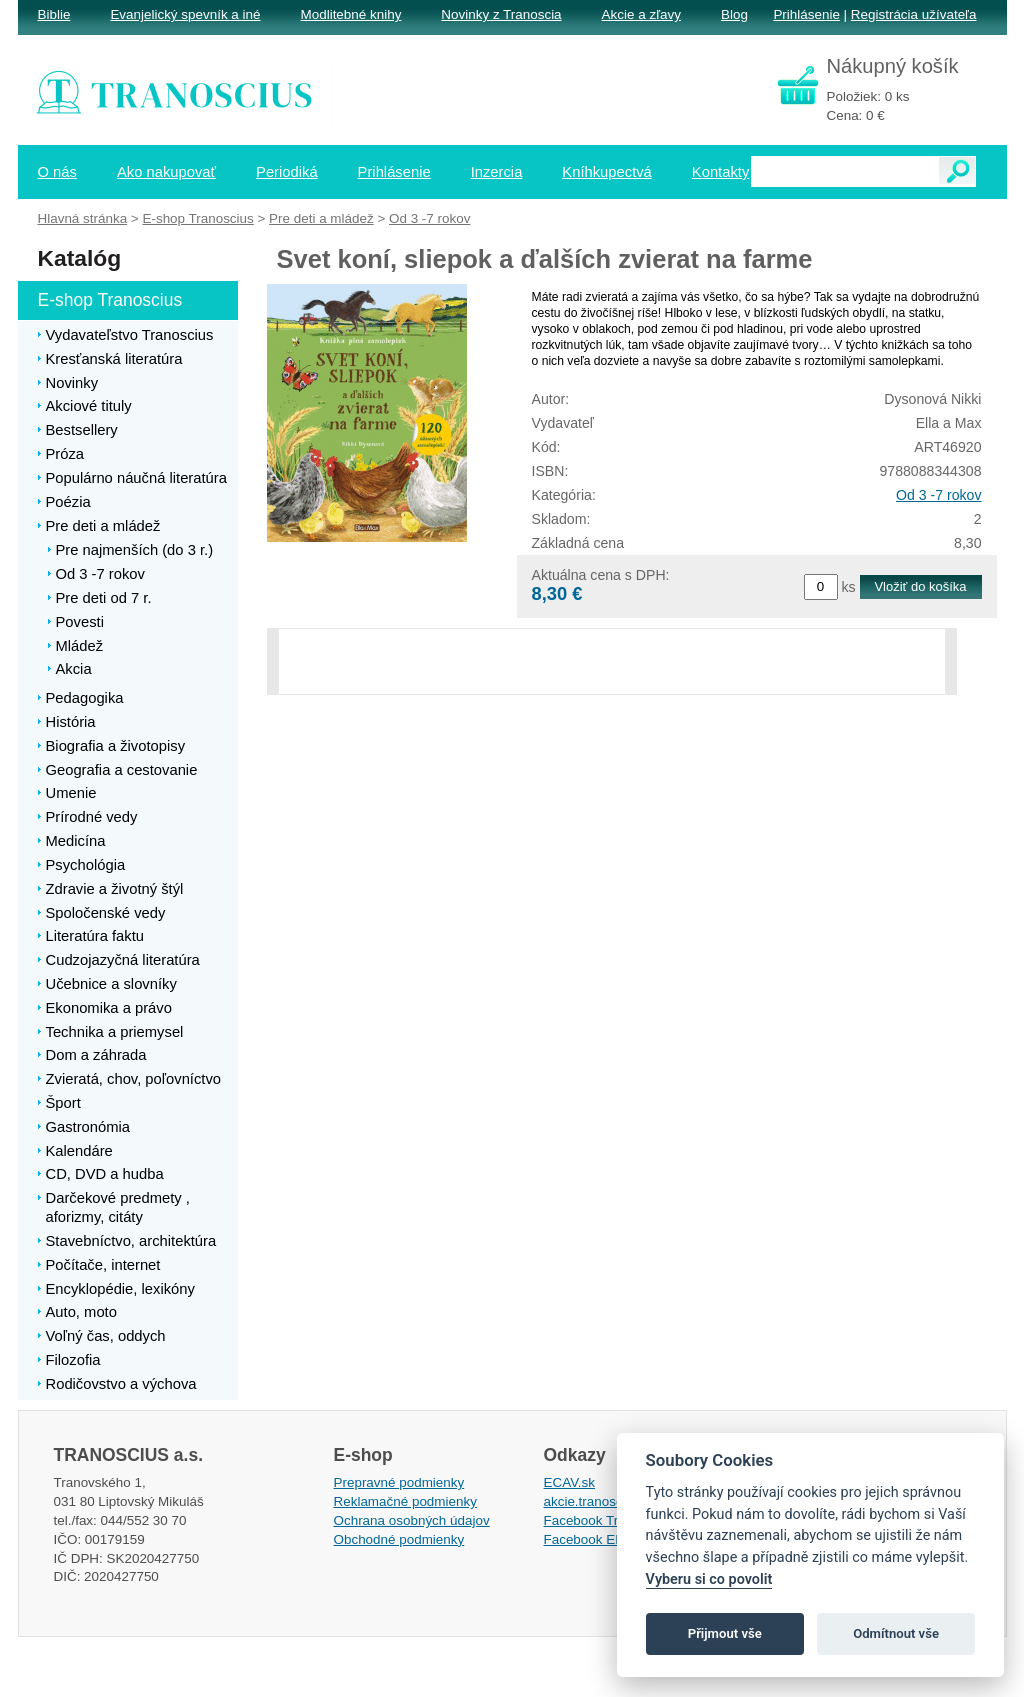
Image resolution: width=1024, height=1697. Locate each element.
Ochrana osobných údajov (412, 1520)
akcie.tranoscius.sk (601, 1501)
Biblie (54, 14)
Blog (734, 14)
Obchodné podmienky (399, 1539)
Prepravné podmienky (399, 1482)
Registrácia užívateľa (914, 14)
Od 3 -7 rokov (938, 495)
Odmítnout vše (896, 1633)
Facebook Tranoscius (608, 1520)
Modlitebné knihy (351, 14)
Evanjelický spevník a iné (185, 14)
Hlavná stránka (83, 218)
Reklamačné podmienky (405, 1501)
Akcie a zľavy (641, 14)
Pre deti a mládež (321, 218)
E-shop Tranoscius (197, 218)
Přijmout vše (725, 1633)
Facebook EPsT (592, 1539)
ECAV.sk (570, 1482)
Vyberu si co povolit (709, 1579)
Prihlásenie (806, 14)
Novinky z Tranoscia (501, 14)
